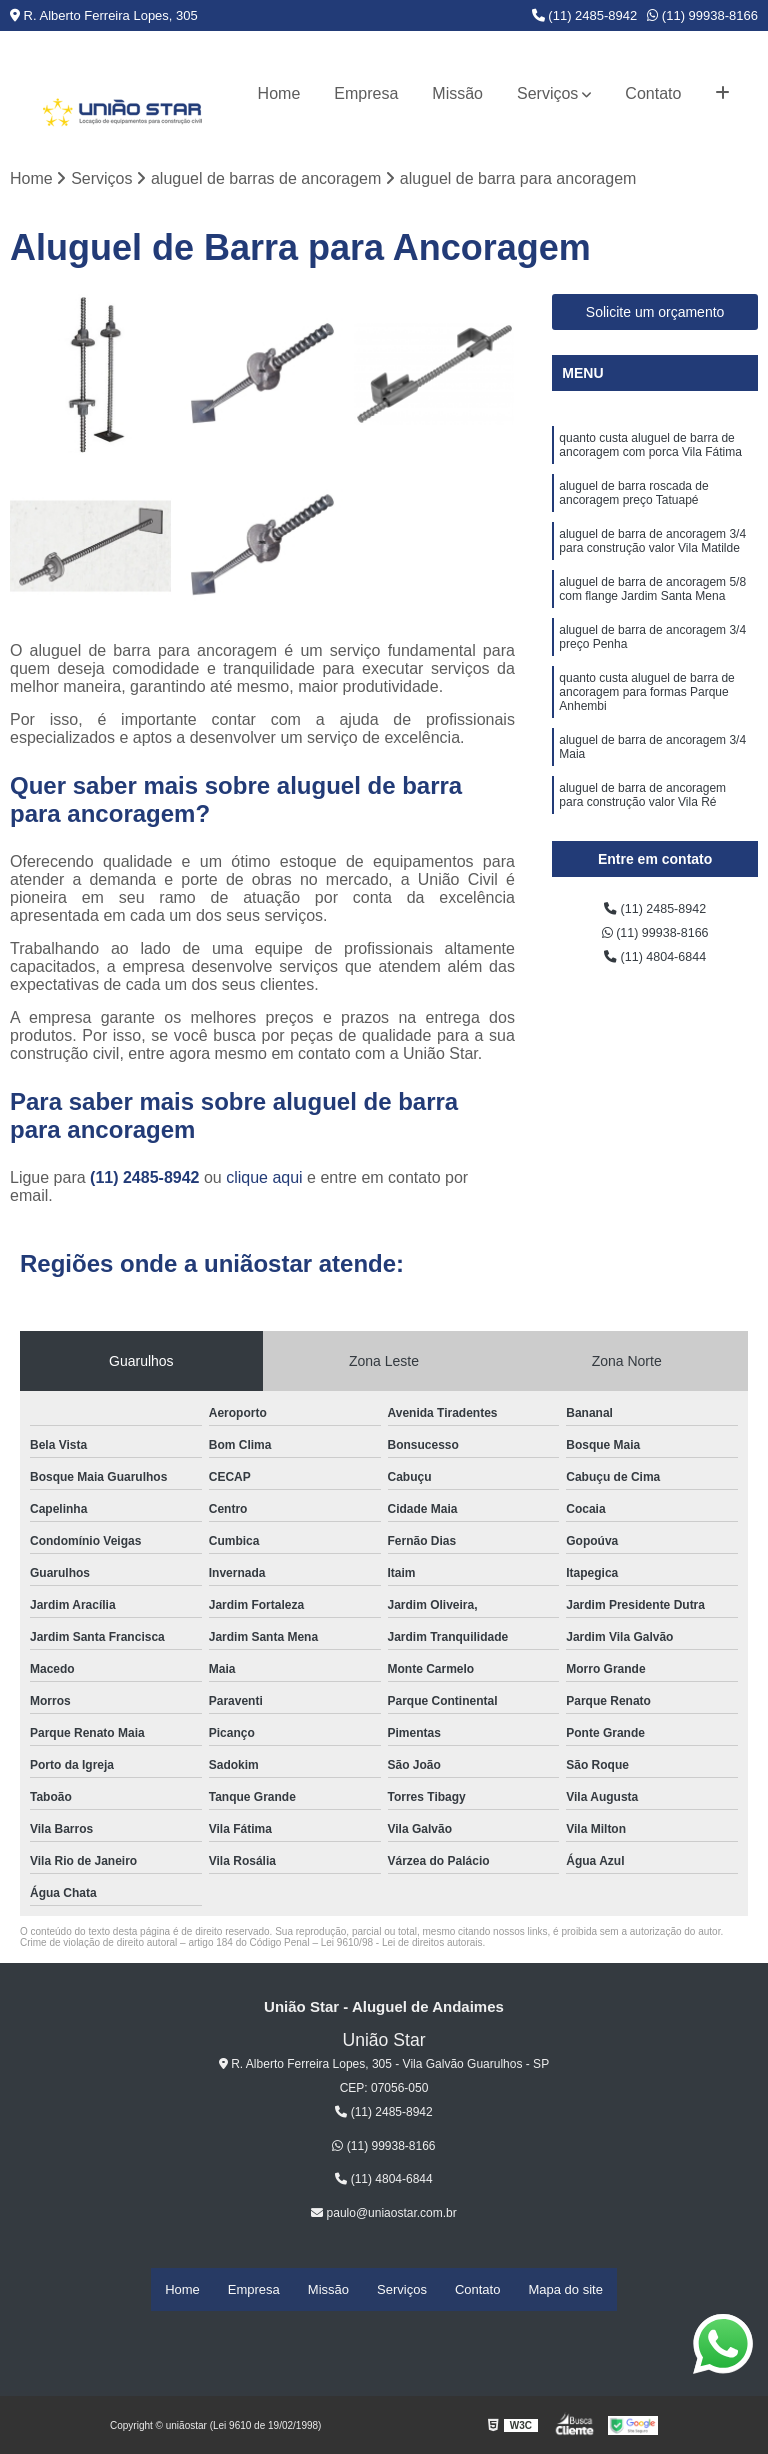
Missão (457, 93)
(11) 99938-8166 (702, 15)
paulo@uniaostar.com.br (384, 2218)
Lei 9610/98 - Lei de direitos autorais (402, 1947)
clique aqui (264, 1182)
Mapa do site (565, 2291)
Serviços (547, 93)
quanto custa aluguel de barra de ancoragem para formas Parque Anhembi (646, 744)
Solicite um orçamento (655, 317)
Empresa (366, 93)
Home (279, 93)
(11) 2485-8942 (585, 15)
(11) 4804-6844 (655, 971)
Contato (653, 93)
